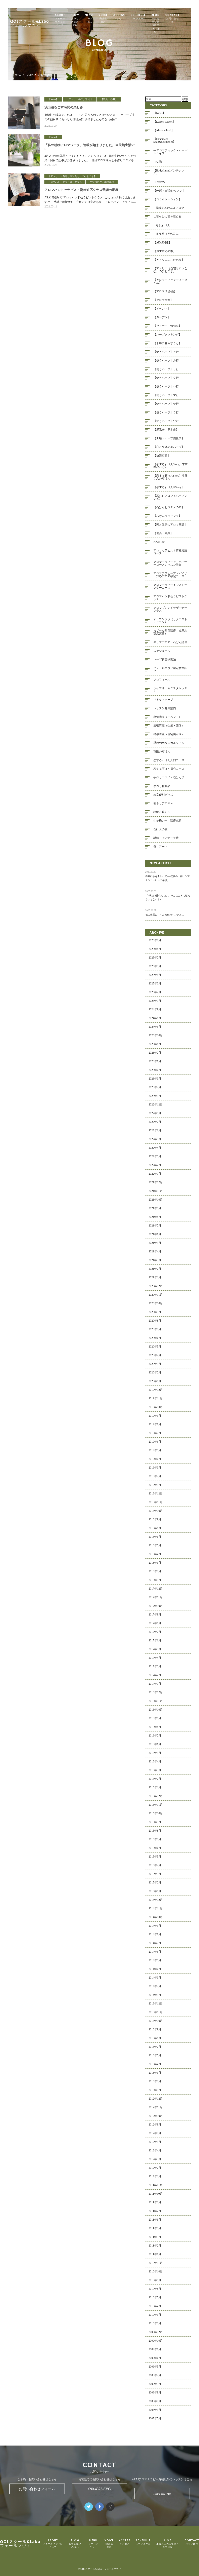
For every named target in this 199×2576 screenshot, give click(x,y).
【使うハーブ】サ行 (166, 370)
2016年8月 (155, 1728)
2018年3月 (155, 1563)
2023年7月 (155, 1053)
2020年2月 (155, 1373)
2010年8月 (155, 2290)
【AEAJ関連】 (162, 243)
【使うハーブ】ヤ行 (166, 404)
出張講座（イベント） (167, 718)
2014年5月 (155, 1961)
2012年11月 (155, 2108)
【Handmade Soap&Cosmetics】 (164, 142)
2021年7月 (155, 1226)
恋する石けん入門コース (168, 761)
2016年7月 (155, 1736)
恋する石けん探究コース (168, 770)
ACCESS (127, 17)
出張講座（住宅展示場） (168, 735)
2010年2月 (155, 2324)
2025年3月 (155, 984)
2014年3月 (155, 1978)
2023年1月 (155, 1097)
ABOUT (68, 20)
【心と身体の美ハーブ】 (168, 448)
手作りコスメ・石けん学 (168, 778)
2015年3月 (155, 1875)
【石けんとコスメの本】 (168, 508)
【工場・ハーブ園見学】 (168, 439)
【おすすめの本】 (164, 252)
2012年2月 (155, 2169)
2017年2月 (155, 1676)
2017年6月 (155, 1641)
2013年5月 (155, 2056)
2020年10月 (156, 1304)
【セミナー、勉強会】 (167, 327)
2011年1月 (155, 2255)
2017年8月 (155, 1624)
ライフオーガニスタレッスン (170, 691)
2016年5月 (155, 1754)
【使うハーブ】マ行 (166, 396)
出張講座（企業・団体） (168, 726)
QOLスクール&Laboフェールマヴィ (29, 17)
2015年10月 (156, 1814)
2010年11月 (155, 2264)
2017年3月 (155, 1667)
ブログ (30, 75)
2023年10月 (156, 1036)
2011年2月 (155, 2246)
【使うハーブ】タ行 (166, 379)
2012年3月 (155, 2160)
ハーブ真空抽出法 (164, 660)
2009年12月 (156, 2333)
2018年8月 (155, 1529)
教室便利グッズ (163, 795)
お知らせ (159, 543)
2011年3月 (155, 2238)
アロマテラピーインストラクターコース (170, 587)
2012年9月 (155, 2125)
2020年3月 (155, 1365)
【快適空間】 (161, 456)
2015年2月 (155, 1883)
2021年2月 (155, 1270)
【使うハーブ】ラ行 (166, 413)
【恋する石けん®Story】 (168, 488)
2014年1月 (155, 1996)
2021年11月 (155, 1192)
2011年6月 (155, 2220)
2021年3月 (155, 1261)
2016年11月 (155, 1702)
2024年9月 (155, 1010)
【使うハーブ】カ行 (166, 361)
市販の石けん (161, 752)
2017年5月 (155, 1650)
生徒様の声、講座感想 (167, 821)
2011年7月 (155, 2212)
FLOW (83, 20)
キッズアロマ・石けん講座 (170, 643)
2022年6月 (155, 1131)
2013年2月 (155, 2082)
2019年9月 (155, 1416)
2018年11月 (155, 1503)
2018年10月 (156, 1512)
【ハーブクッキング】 (167, 335)
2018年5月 (155, 1546)
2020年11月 (155, 1295)
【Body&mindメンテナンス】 (168, 173)
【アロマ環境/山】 (165, 292)
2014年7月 (155, 1944)
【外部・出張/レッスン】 (169, 191)
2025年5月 (155, 967)
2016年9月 (155, 1719)
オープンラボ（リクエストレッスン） (170, 622)
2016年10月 (156, 1710)
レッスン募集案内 (164, 709)
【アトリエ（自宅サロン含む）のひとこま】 (170, 271)
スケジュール (161, 652)
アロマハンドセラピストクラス (170, 599)
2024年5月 (155, 1027)
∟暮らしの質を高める (167, 217)
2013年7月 (155, 2048)
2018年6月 (155, 1537)
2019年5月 (155, 1451)
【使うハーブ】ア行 (166, 353)
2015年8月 (155, 1831)
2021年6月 (155, 1235)
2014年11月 (155, 1909)
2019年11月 (155, 1399)
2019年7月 (155, 1434)
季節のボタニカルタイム (168, 744)
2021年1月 (155, 1278)
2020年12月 (156, 1287)
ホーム (18, 75)
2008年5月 (155, 2411)
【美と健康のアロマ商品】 (170, 525)
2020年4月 (155, 1356)
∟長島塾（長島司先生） (168, 235)
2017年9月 (155, 1615)
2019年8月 (155, 1425)
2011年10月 (155, 2194)
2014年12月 (156, 1901)
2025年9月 (155, 941)
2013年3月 (155, 2073)
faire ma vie (162, 2493)
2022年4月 (155, 1148)
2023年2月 (155, 1088)
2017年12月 (156, 1589)
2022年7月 (155, 1123)
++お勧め (159, 183)
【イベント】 (161, 309)
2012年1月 (155, 2177)
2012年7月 (155, 2134)
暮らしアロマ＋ (163, 804)
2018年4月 (155, 1555)
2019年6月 (155, 1442)
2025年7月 (155, 958)
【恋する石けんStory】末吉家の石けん (170, 467)
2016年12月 (156, 1693)
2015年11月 (155, 1805)
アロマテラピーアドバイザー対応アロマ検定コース (170, 576)
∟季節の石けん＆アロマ (168, 209)
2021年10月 (156, 1200)
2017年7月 (155, 1633)
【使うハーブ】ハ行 (166, 387)
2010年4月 (155, 2307)
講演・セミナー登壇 (166, 839)
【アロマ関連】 (163, 301)
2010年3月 (155, 2315)
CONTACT (181, 19)
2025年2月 (155, 993)
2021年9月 (155, 1209)
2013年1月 (155, 2091)
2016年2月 (155, 1780)
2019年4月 (155, 1460)
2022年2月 (155, 1166)
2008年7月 (155, 2402)
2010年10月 (156, 2272)
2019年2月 (155, 1477)
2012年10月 (156, 2117)
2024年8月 (155, 1019)
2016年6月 (155, 1745)
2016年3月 (155, 1771)
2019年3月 (155, 1468)
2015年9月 (155, 1823)
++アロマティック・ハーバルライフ (170, 153)
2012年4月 (155, 2151)
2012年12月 (156, 2099)
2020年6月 (155, 1339)
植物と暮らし (161, 813)
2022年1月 (155, 1174)
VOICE (111, 19)
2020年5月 (155, 1347)
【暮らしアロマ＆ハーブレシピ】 (170, 498)
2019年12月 (156, 1391)
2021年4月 (155, 1252)
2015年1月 (155, 1892)
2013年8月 (155, 2039)
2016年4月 (155, 1762)
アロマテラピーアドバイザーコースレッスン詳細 (170, 565)
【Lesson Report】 (164, 122)
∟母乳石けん (161, 226)
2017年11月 (155, 1598)
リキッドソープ (163, 700)
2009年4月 (155, 2376)
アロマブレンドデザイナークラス (170, 610)
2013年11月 (155, 2013)
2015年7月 (155, 1840)
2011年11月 (155, 2186)
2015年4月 (155, 1866)
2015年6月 (155, 1849)
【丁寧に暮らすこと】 (167, 344)
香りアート (160, 847)
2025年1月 (155, 1002)
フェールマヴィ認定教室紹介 (170, 671)
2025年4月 (155, 976)
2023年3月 (155, 1079)
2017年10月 (156, 1607)
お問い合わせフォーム (37, 2489)
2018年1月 (155, 1581)
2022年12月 (156, 1105)
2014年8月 (155, 1935)
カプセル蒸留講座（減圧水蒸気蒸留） (170, 633)
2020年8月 (155, 1321)
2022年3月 (155, 1157)
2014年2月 (155, 1987)
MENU (97, 20)
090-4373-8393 (99, 2489)
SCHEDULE (146, 17)
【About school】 (163, 131)
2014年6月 (155, 1952)
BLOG (164, 24)
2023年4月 (155, 1071)
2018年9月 (155, 1520)
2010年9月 (155, 2281)
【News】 (159, 114)
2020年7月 (155, 1330)
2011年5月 (155, 2229)
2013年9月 (155, 2030)
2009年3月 (155, 2385)
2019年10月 (156, 1408)
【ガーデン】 (161, 318)
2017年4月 (155, 1659)
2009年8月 (155, 2350)
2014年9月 (155, 1926)
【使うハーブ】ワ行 (166, 422)
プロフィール (161, 680)
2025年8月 (155, 950)
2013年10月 (156, 2022)
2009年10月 (156, 2341)
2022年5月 (155, 1140)
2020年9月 (155, 1313)
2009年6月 (155, 2359)
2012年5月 (155, 2143)
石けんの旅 (160, 830)
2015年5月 (155, 1857)
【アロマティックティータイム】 (170, 282)
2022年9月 (155, 1114)
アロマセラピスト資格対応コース (170, 553)
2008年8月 (155, 2393)
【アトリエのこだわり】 (168, 261)
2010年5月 (155, 2298)
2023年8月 (155, 1045)
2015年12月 (156, 1797)
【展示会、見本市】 (166, 430)
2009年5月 (155, 2367)
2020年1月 (155, 1382)
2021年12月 (156, 1183)
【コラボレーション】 (167, 200)
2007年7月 (155, 2419)
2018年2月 (155, 1572)
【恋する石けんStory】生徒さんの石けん (170, 478)
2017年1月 (155, 1684)
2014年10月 (156, 1918)
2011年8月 (155, 2203)
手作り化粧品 (161, 787)
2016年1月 (155, 1788)
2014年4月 (155, 1970)
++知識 (157, 163)
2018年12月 (156, 1494)
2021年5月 (155, 1244)
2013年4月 (155, 2065)
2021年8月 (155, 1218)
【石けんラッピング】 (167, 517)
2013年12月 (156, 2004)
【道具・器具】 (163, 534)
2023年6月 (155, 1062)
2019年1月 (155, 1486)
